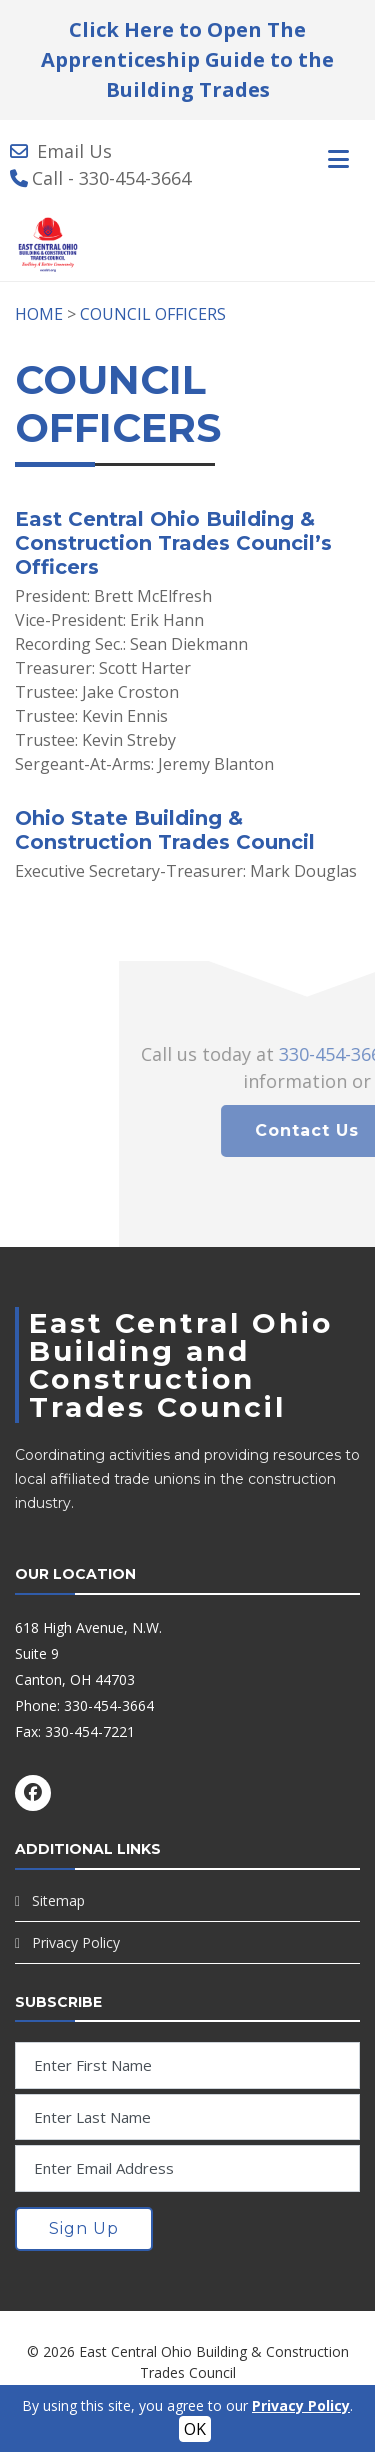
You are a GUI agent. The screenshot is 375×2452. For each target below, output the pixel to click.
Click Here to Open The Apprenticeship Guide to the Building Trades (187, 59)
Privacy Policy (76, 1942)
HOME (39, 314)
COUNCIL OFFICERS (153, 314)
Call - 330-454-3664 (111, 178)
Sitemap (58, 1900)
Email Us (74, 151)
